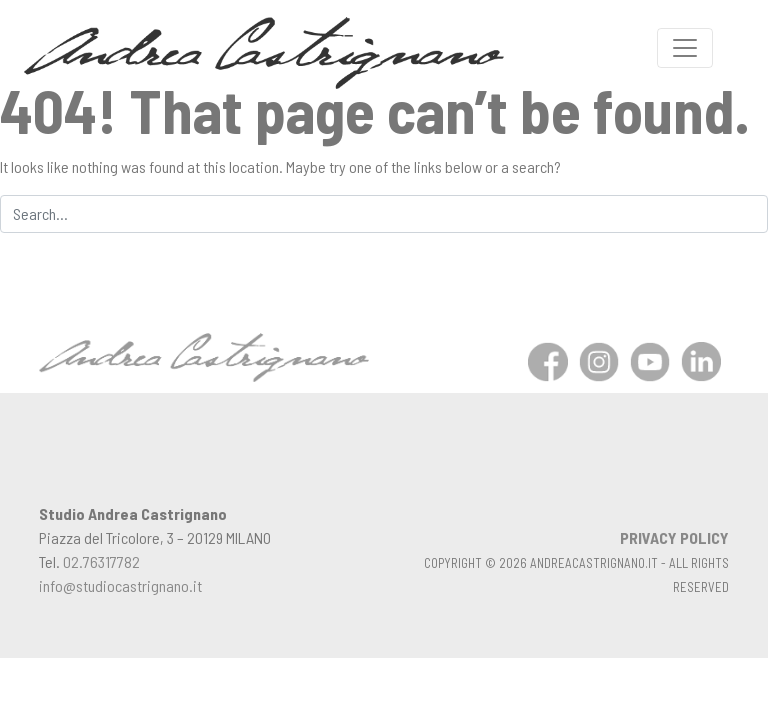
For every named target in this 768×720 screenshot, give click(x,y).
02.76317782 (101, 561)
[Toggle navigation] (685, 48)
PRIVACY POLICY (674, 537)
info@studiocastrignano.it (120, 585)
